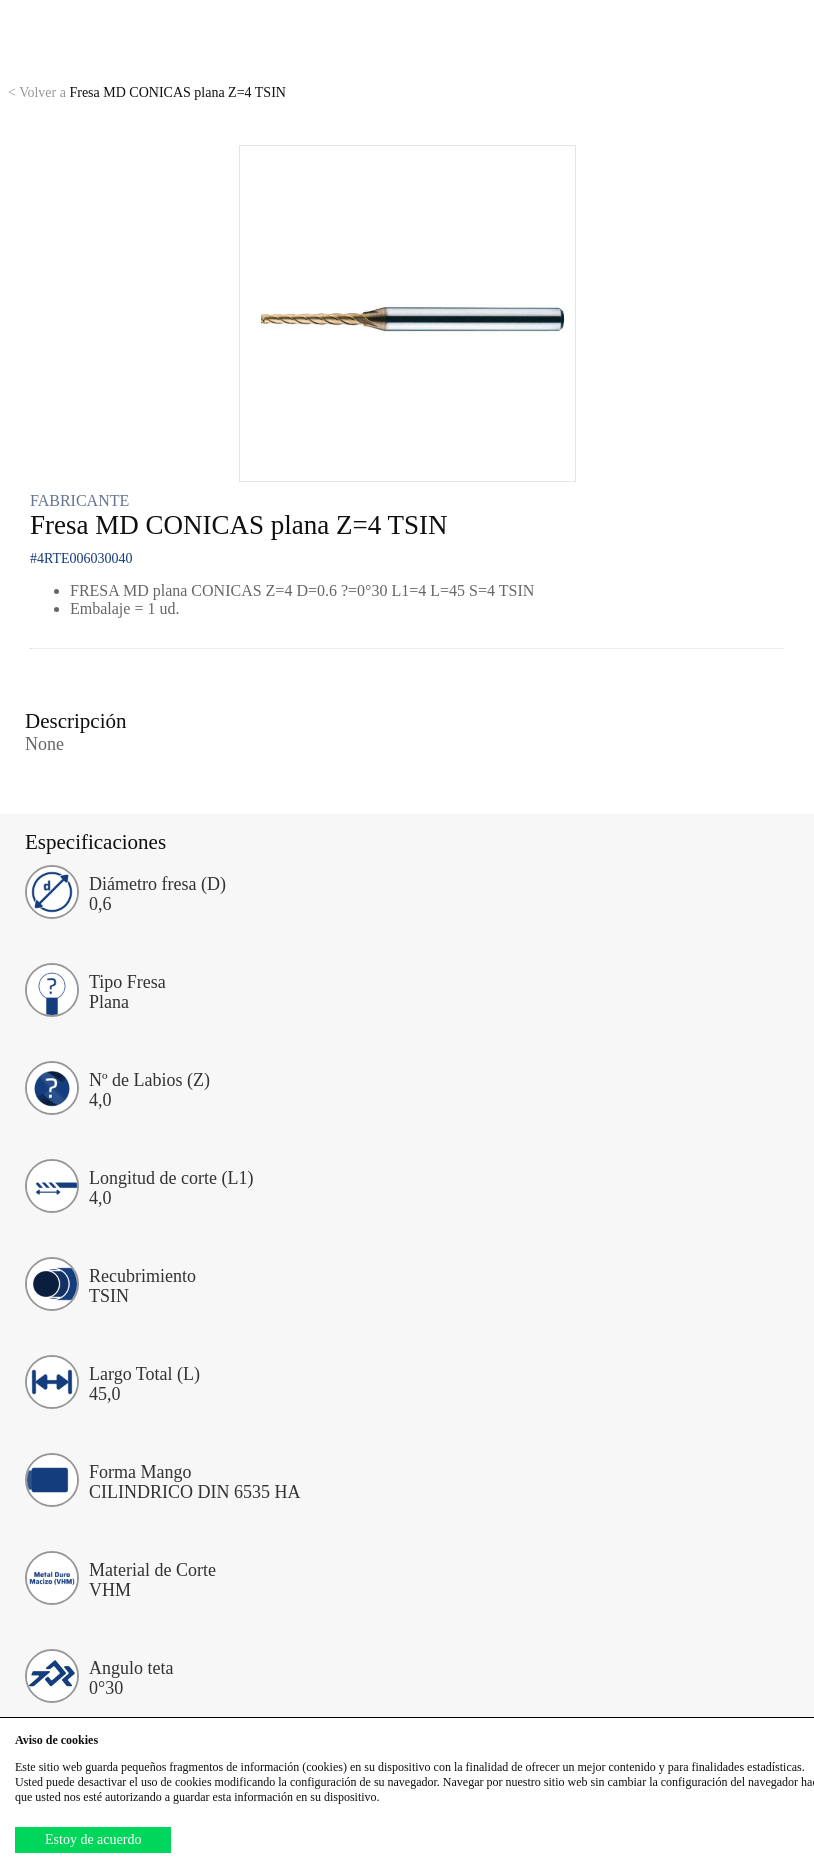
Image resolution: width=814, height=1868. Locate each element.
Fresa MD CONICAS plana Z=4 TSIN (147, 92)
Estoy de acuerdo (93, 1839)
